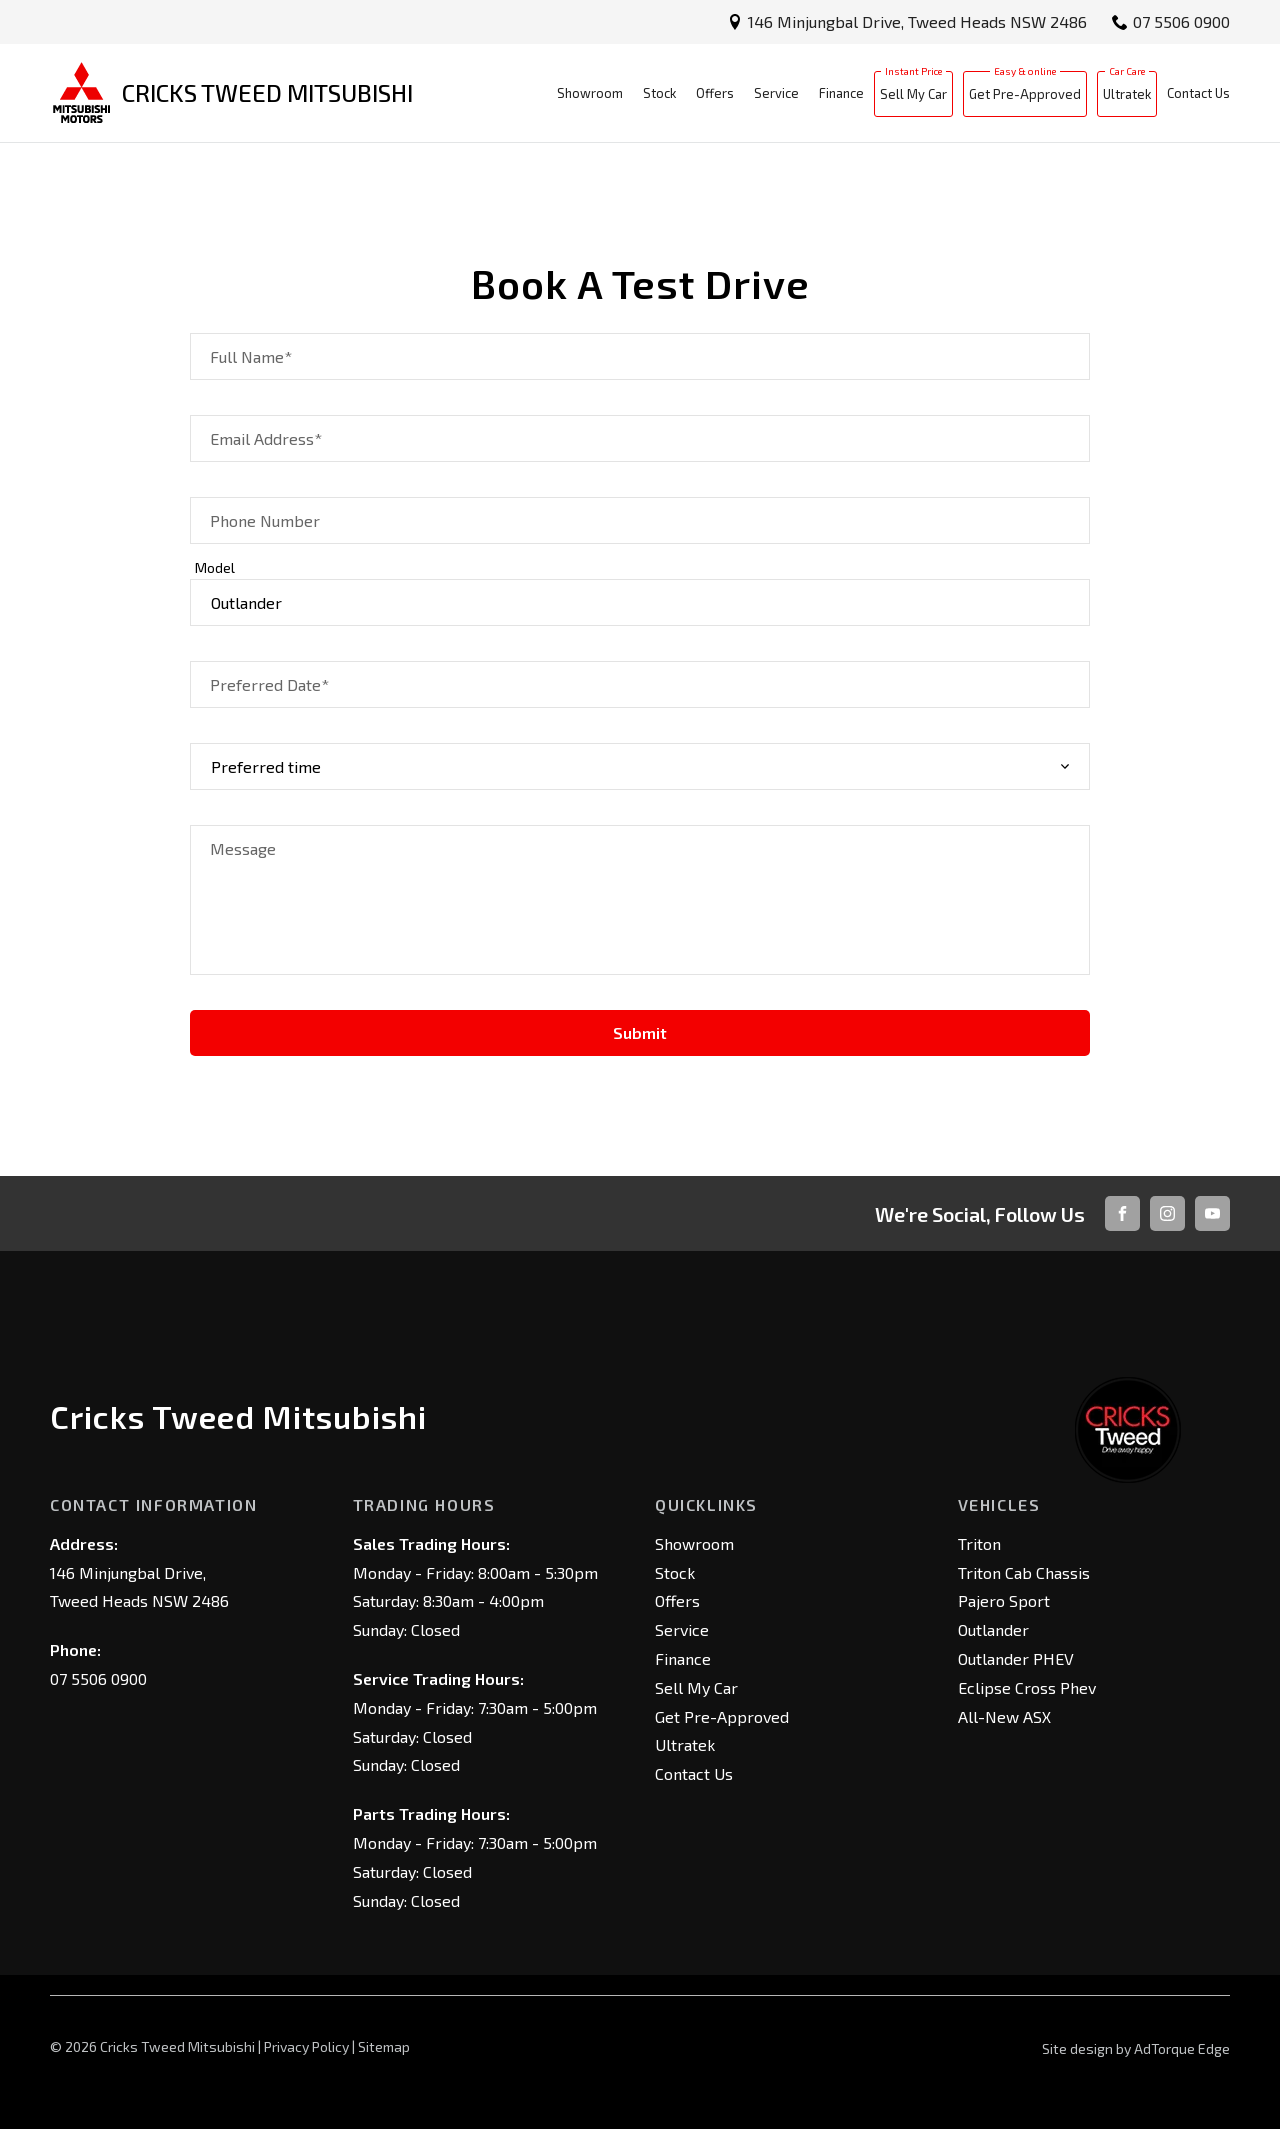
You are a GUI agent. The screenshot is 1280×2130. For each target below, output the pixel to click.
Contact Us (1198, 93)
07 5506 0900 (1181, 21)
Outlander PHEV (1016, 1658)
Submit (640, 1032)
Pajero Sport (1004, 1600)
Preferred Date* (269, 684)
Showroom (590, 93)
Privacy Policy (306, 2046)
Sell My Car (913, 94)
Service (776, 93)
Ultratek (1127, 94)
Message (243, 848)
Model (215, 567)
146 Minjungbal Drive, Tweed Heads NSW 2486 (917, 21)
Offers (715, 93)
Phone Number (265, 520)
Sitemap (384, 2046)
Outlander (993, 1629)
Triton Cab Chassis (1024, 1572)
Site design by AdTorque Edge (1136, 2048)
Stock (659, 93)
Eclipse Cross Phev (1027, 1687)
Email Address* (266, 438)
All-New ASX (1004, 1716)
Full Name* (251, 356)
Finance (841, 93)
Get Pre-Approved (1025, 94)
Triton (979, 1543)
